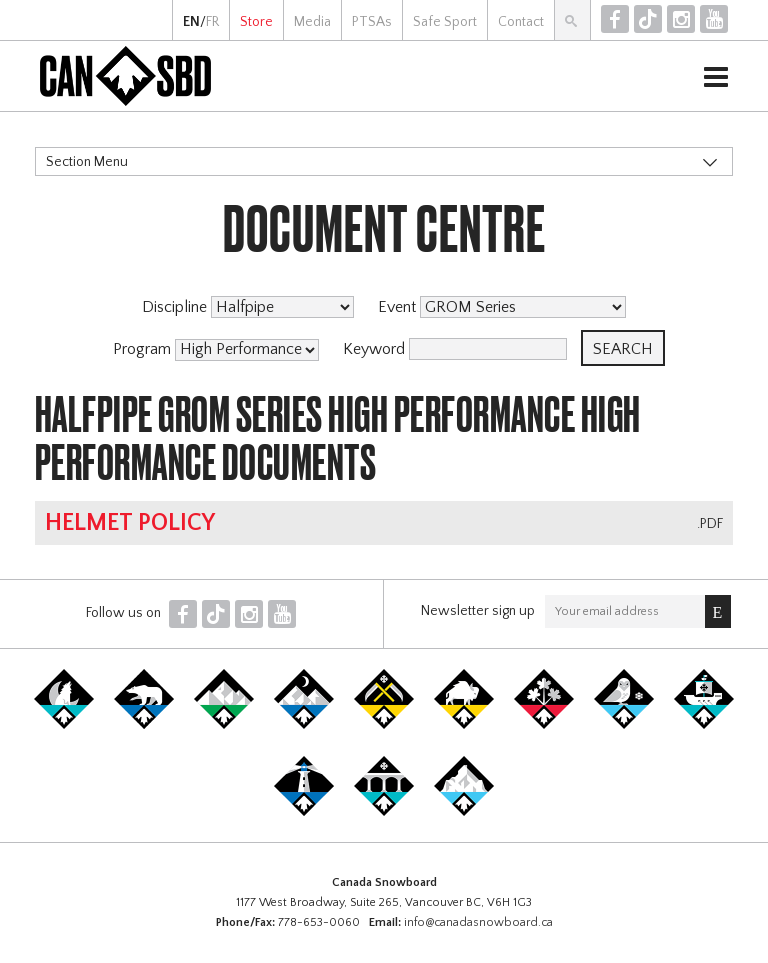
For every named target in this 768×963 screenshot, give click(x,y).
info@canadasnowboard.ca (478, 922)
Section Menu (87, 162)
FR (212, 22)
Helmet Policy (130, 523)
